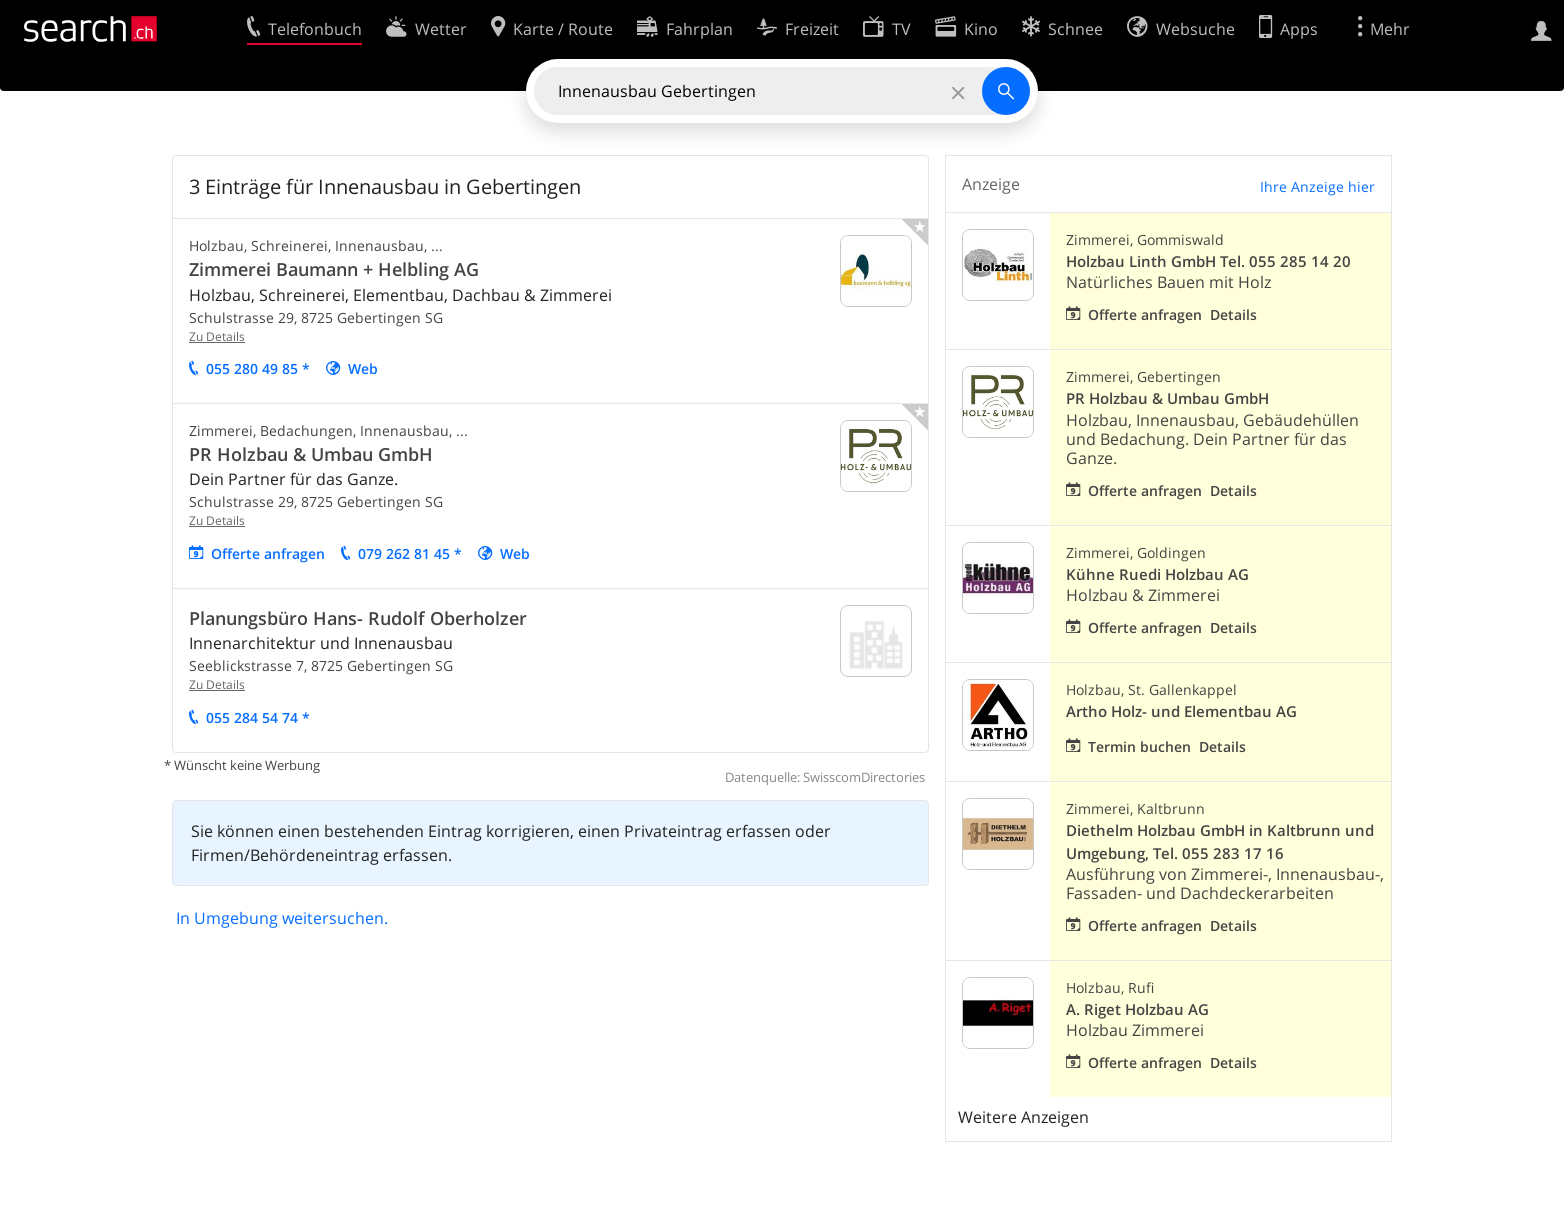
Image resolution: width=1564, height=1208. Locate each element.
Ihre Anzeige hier (1317, 186)
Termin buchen (1139, 746)
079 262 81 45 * (410, 553)
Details (1233, 314)
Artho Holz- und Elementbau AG (1181, 711)
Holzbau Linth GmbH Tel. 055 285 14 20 (1208, 261)
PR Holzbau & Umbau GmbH (311, 454)
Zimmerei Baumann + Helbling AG (334, 269)
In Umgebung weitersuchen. (282, 918)
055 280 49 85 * (258, 368)
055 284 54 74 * (258, 717)
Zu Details (217, 336)
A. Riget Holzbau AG (1137, 1009)
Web (363, 368)
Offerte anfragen (268, 553)
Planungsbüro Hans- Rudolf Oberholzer (358, 618)
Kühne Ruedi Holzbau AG (1157, 574)
